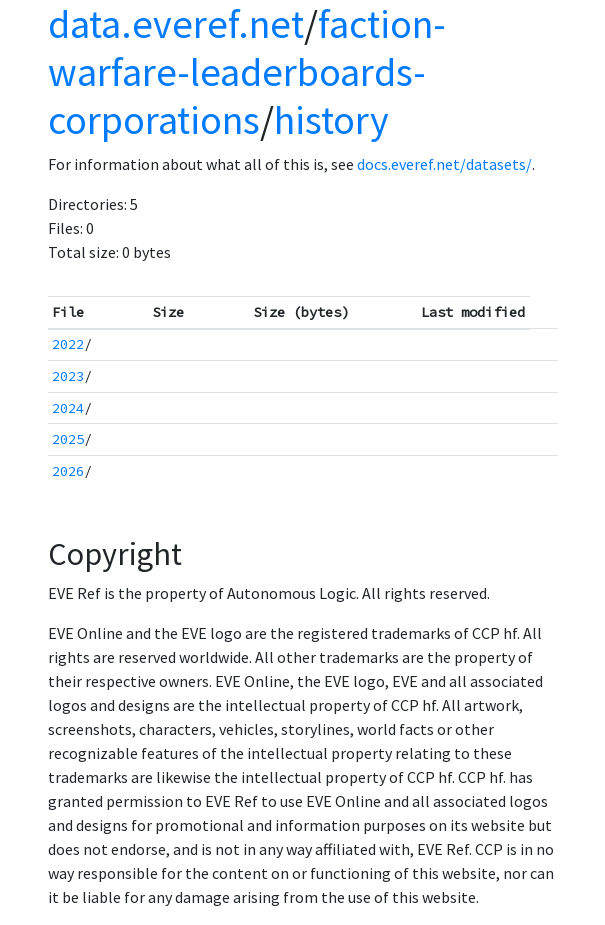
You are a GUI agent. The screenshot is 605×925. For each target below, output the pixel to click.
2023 (68, 376)
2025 (68, 439)
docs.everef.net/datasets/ (444, 164)
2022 (68, 344)
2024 (68, 408)
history (331, 120)
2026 (68, 471)
